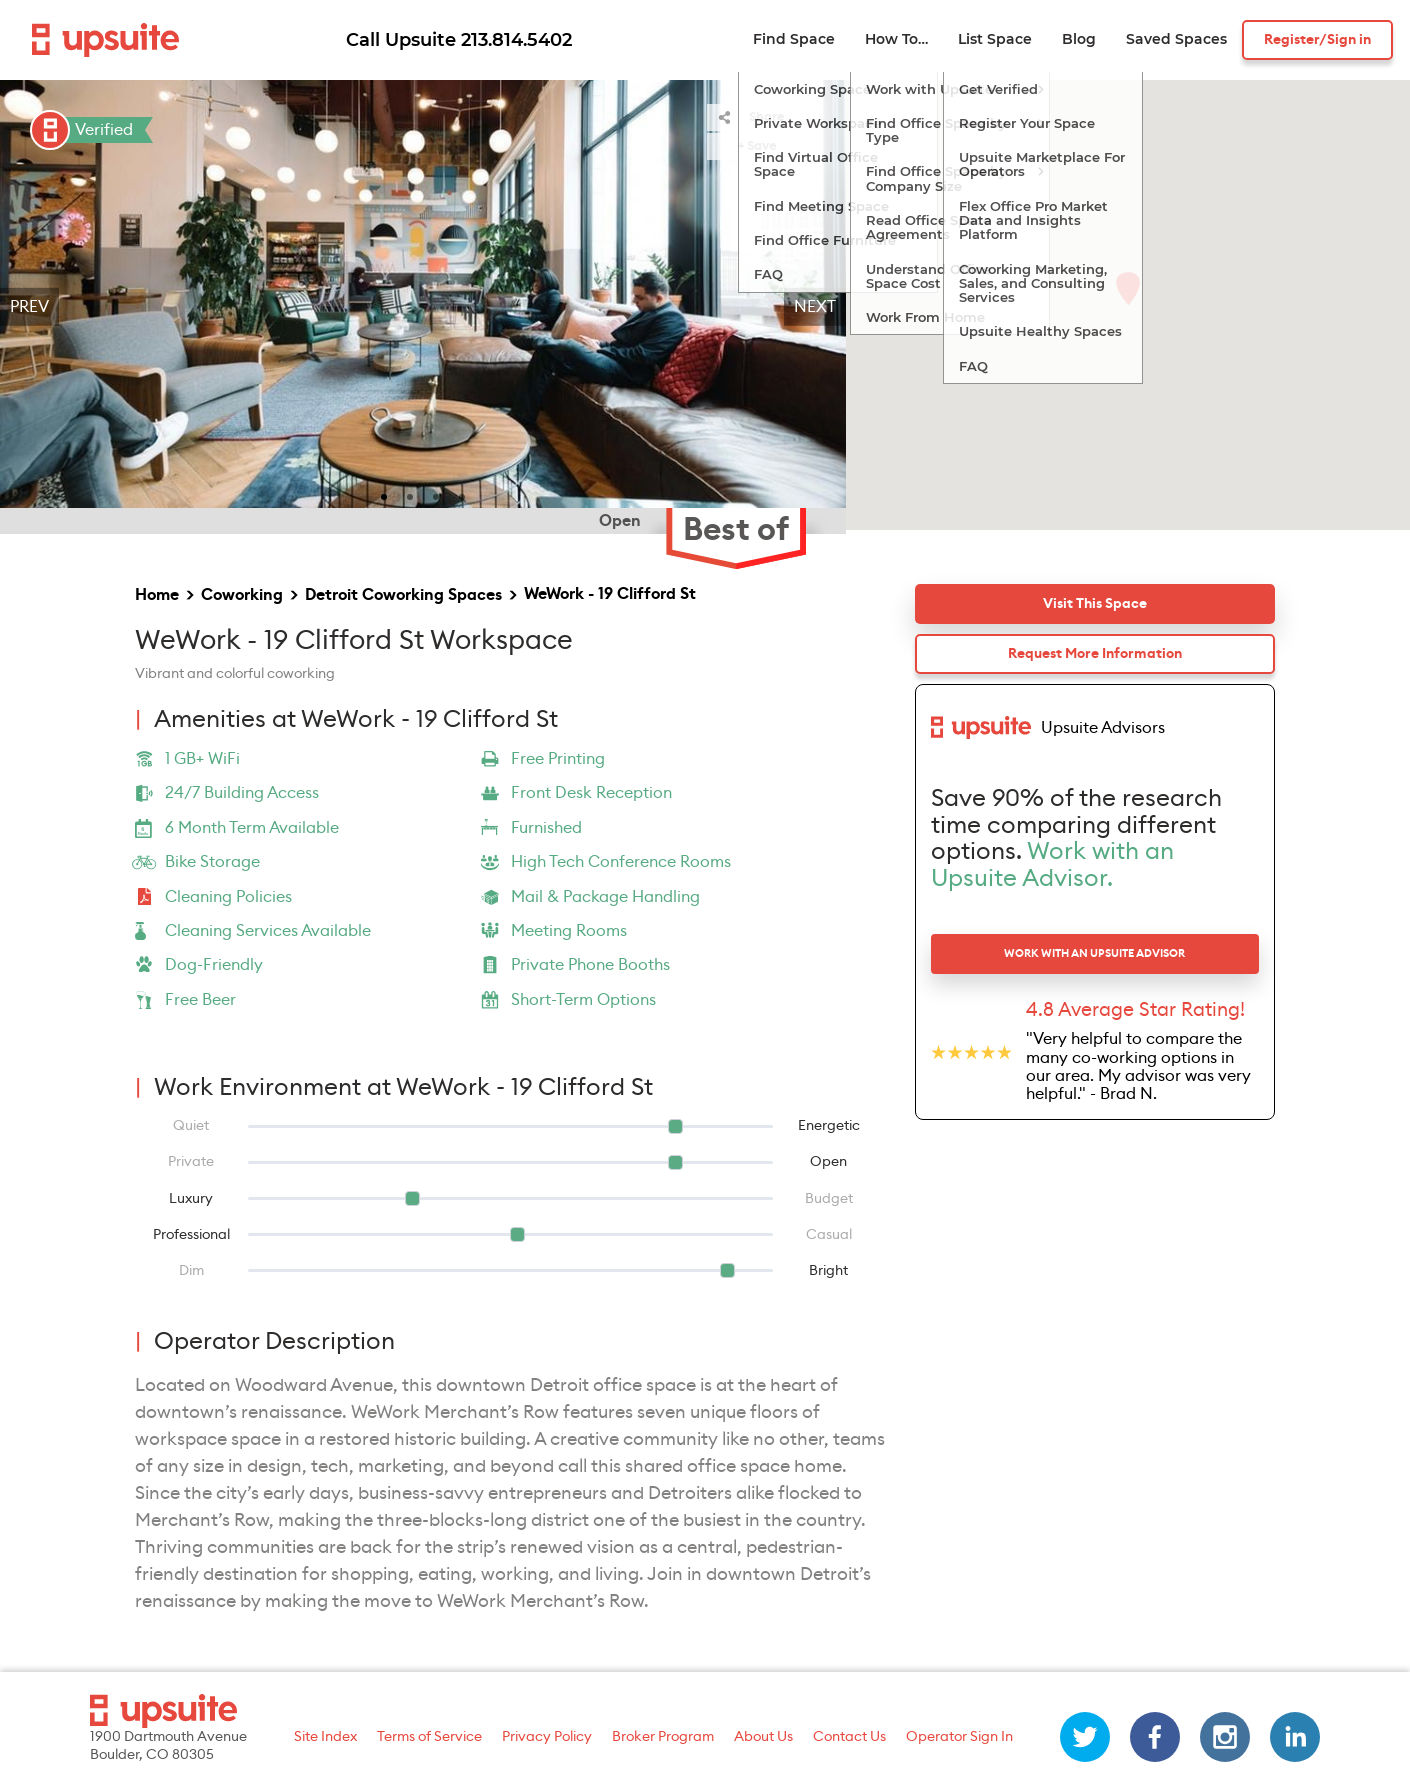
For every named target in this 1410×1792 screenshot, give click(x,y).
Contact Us (849, 1737)
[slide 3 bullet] (436, 495)
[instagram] (1225, 1737)
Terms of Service (429, 1737)
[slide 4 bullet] (462, 495)
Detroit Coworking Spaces (403, 595)
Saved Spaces (1176, 39)
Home (157, 595)
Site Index (325, 1737)
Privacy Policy (547, 1737)
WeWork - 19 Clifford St (610, 594)
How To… (896, 39)
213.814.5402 (516, 40)
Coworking (242, 595)
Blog (1079, 39)
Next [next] (815, 307)
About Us (763, 1737)
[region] (423, 307)
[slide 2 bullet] (410, 495)
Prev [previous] (29, 307)
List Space (995, 39)
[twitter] (1085, 1737)
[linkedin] (1295, 1737)
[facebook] (1155, 1737)
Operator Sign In (959, 1737)
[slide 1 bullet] (384, 495)
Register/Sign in (1317, 40)
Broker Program (663, 1737)
